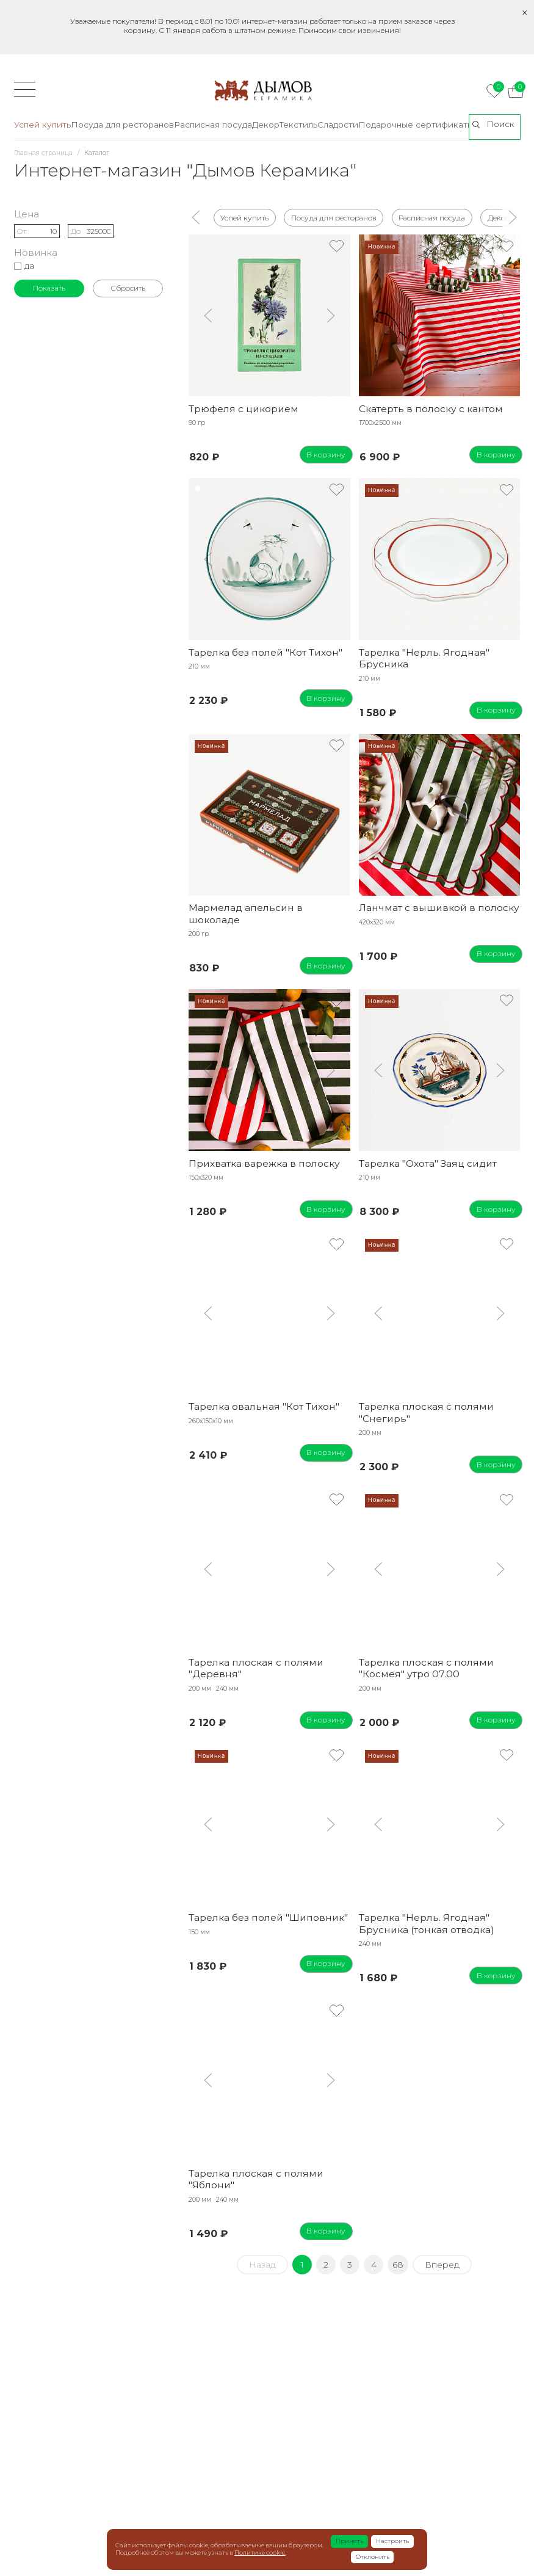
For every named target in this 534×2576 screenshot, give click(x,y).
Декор (498, 217)
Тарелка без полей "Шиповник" (268, 1917)
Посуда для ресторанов (333, 217)
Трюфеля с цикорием (243, 409)
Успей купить (244, 217)
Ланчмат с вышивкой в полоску (439, 907)
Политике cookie (259, 2552)
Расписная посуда (432, 217)
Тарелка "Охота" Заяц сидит (428, 1163)
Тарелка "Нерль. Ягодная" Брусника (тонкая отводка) (426, 1923)
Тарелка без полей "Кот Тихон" (265, 652)
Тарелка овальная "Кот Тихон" (264, 1406)
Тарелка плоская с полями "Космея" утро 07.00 (426, 1668)
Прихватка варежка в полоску (264, 1163)
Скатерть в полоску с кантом (431, 409)
